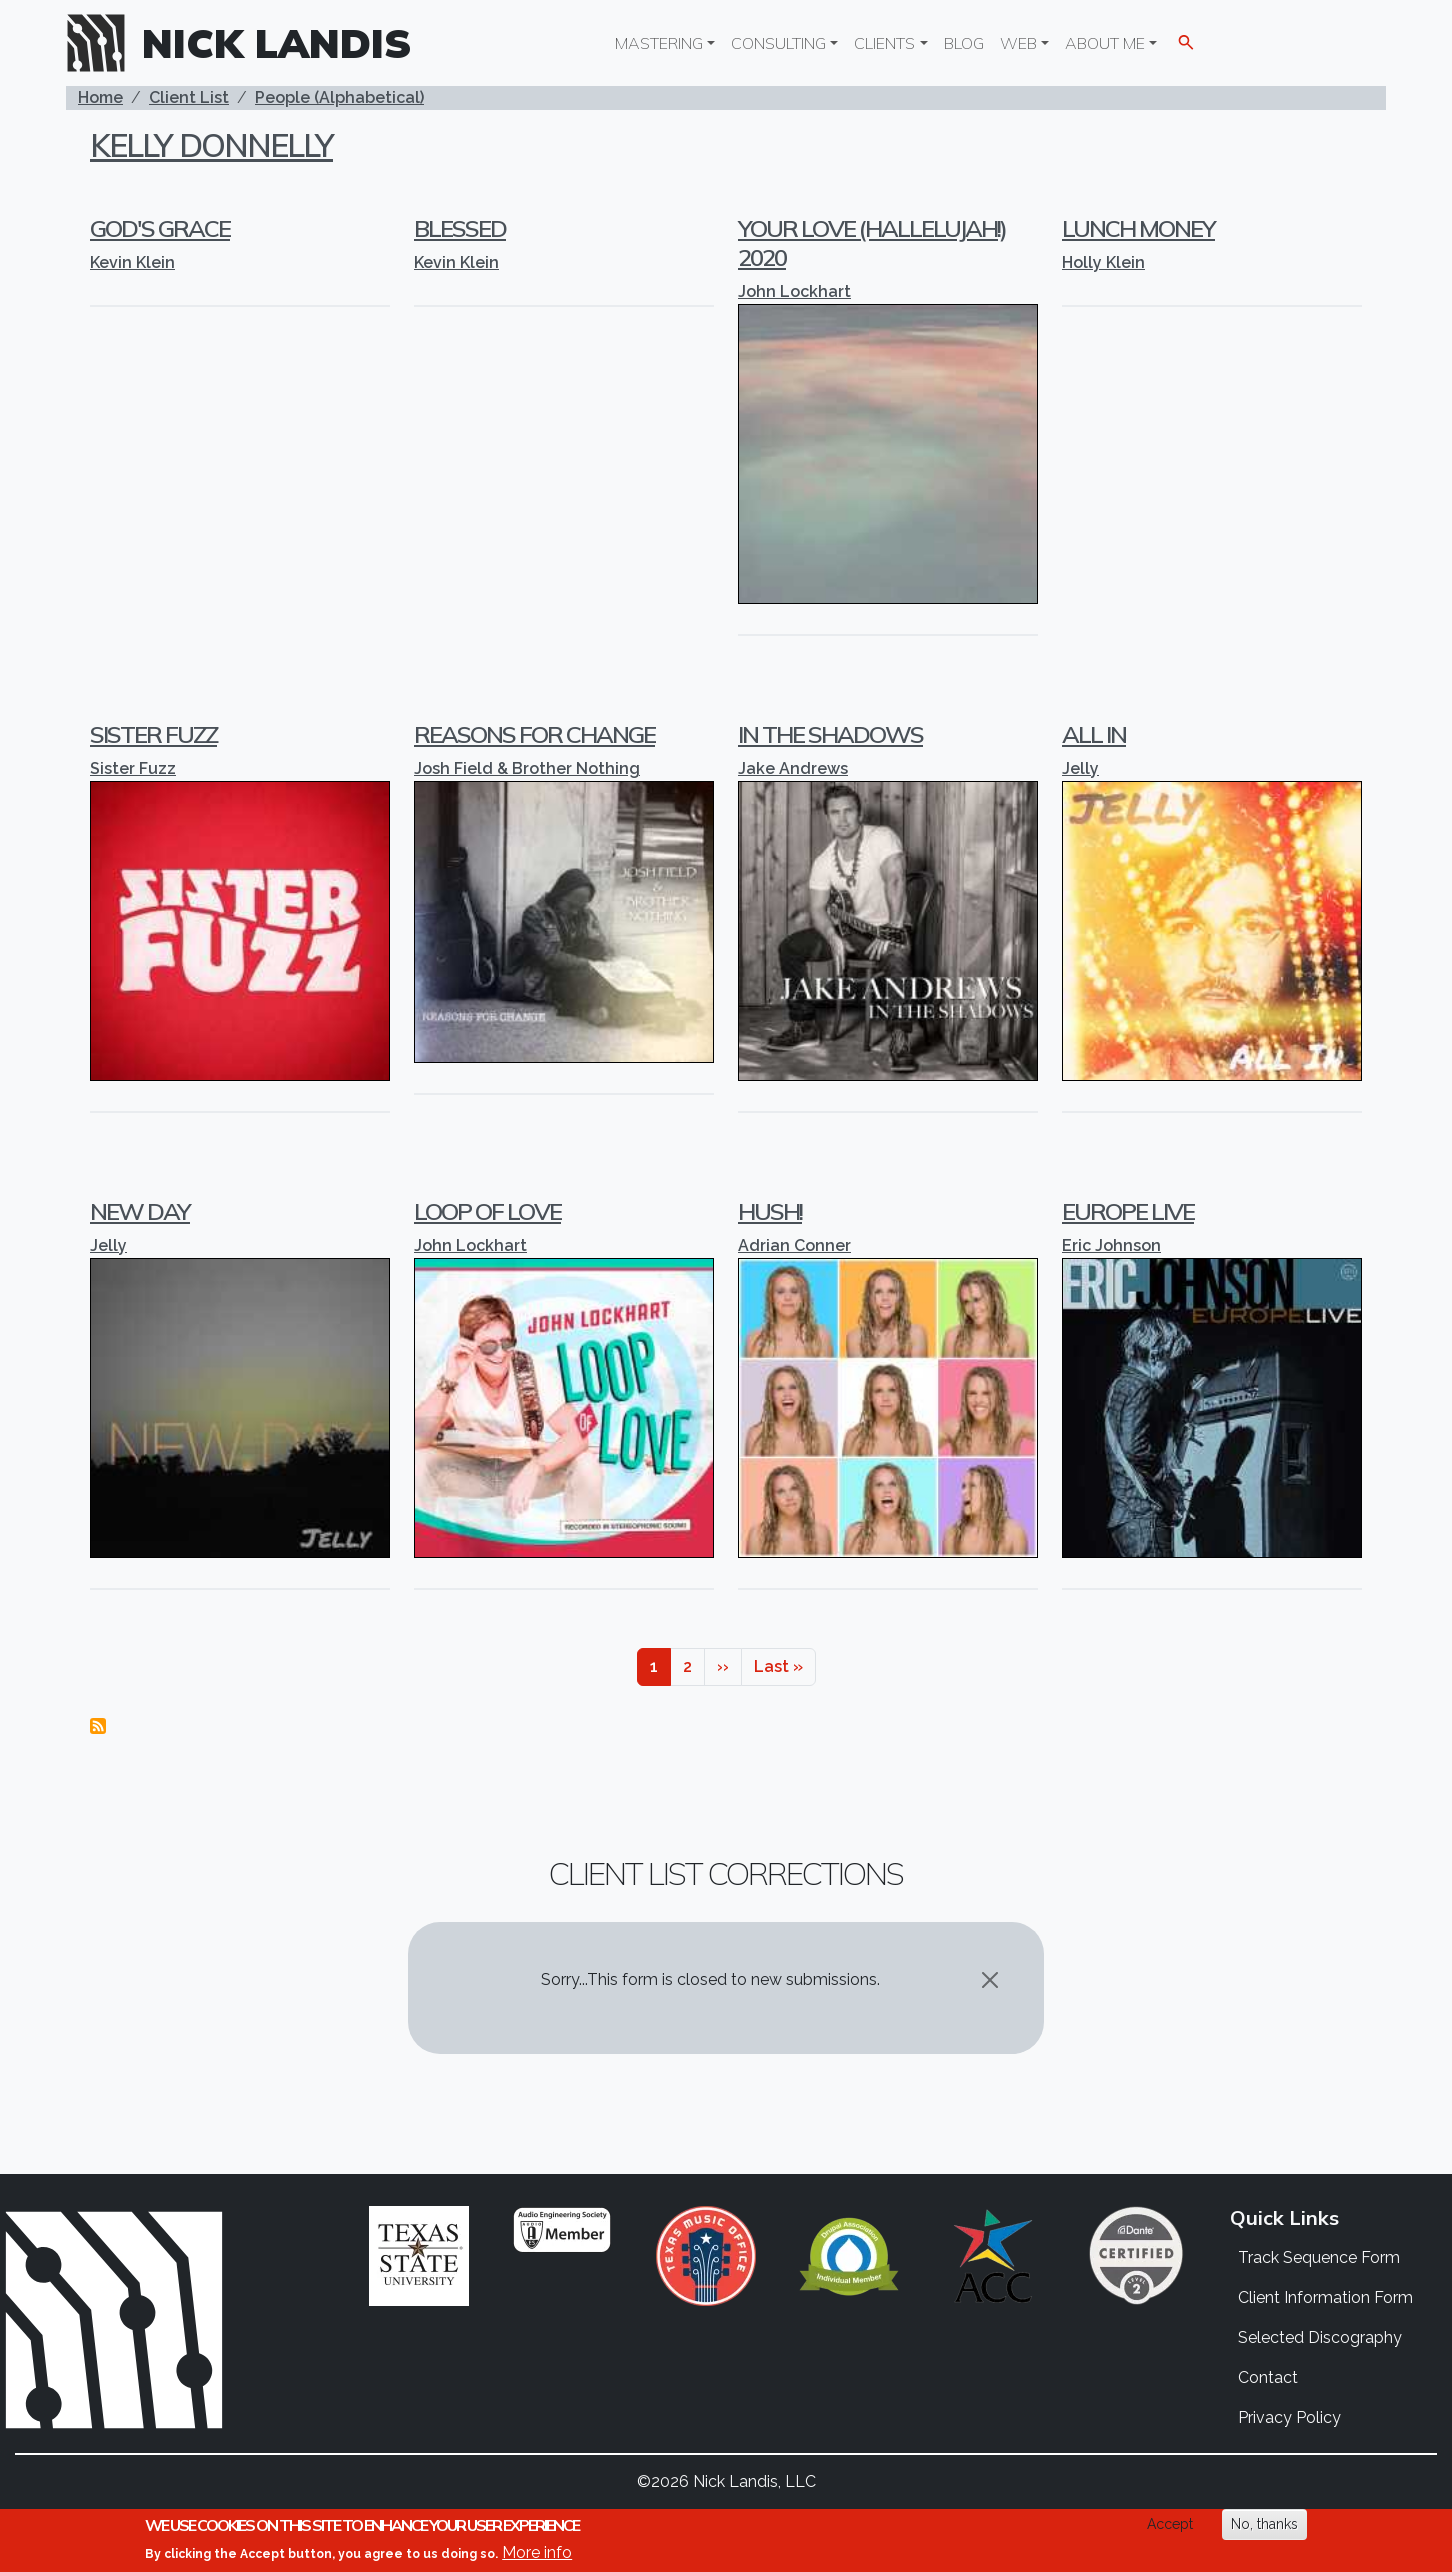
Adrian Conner (794, 1245)
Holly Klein (1103, 262)
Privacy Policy (1289, 2417)
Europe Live (1128, 1211)
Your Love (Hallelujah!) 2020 (872, 242)
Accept (1170, 2525)
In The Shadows (830, 734)
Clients (884, 43)
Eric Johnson (1111, 1245)
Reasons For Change (534, 734)
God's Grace (160, 228)
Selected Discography (1320, 2337)
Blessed (460, 228)
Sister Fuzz (153, 734)
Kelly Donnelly (211, 145)
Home (100, 97)
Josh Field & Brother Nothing (527, 768)
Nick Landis (277, 43)
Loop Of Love (487, 1211)
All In (1094, 734)
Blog (964, 43)
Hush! (770, 1211)
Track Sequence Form (1319, 2257)
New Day (140, 1211)
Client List (189, 97)
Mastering (659, 43)
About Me (1105, 43)
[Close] (990, 1980)
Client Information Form (1325, 2297)
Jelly (1080, 768)
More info (537, 2553)
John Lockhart (794, 291)
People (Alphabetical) (339, 97)
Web (1018, 43)
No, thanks (1264, 2525)
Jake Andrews (793, 768)
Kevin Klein (132, 262)
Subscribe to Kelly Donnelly (98, 1726)
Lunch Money (1138, 228)
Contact (1268, 2377)
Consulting (778, 43)
